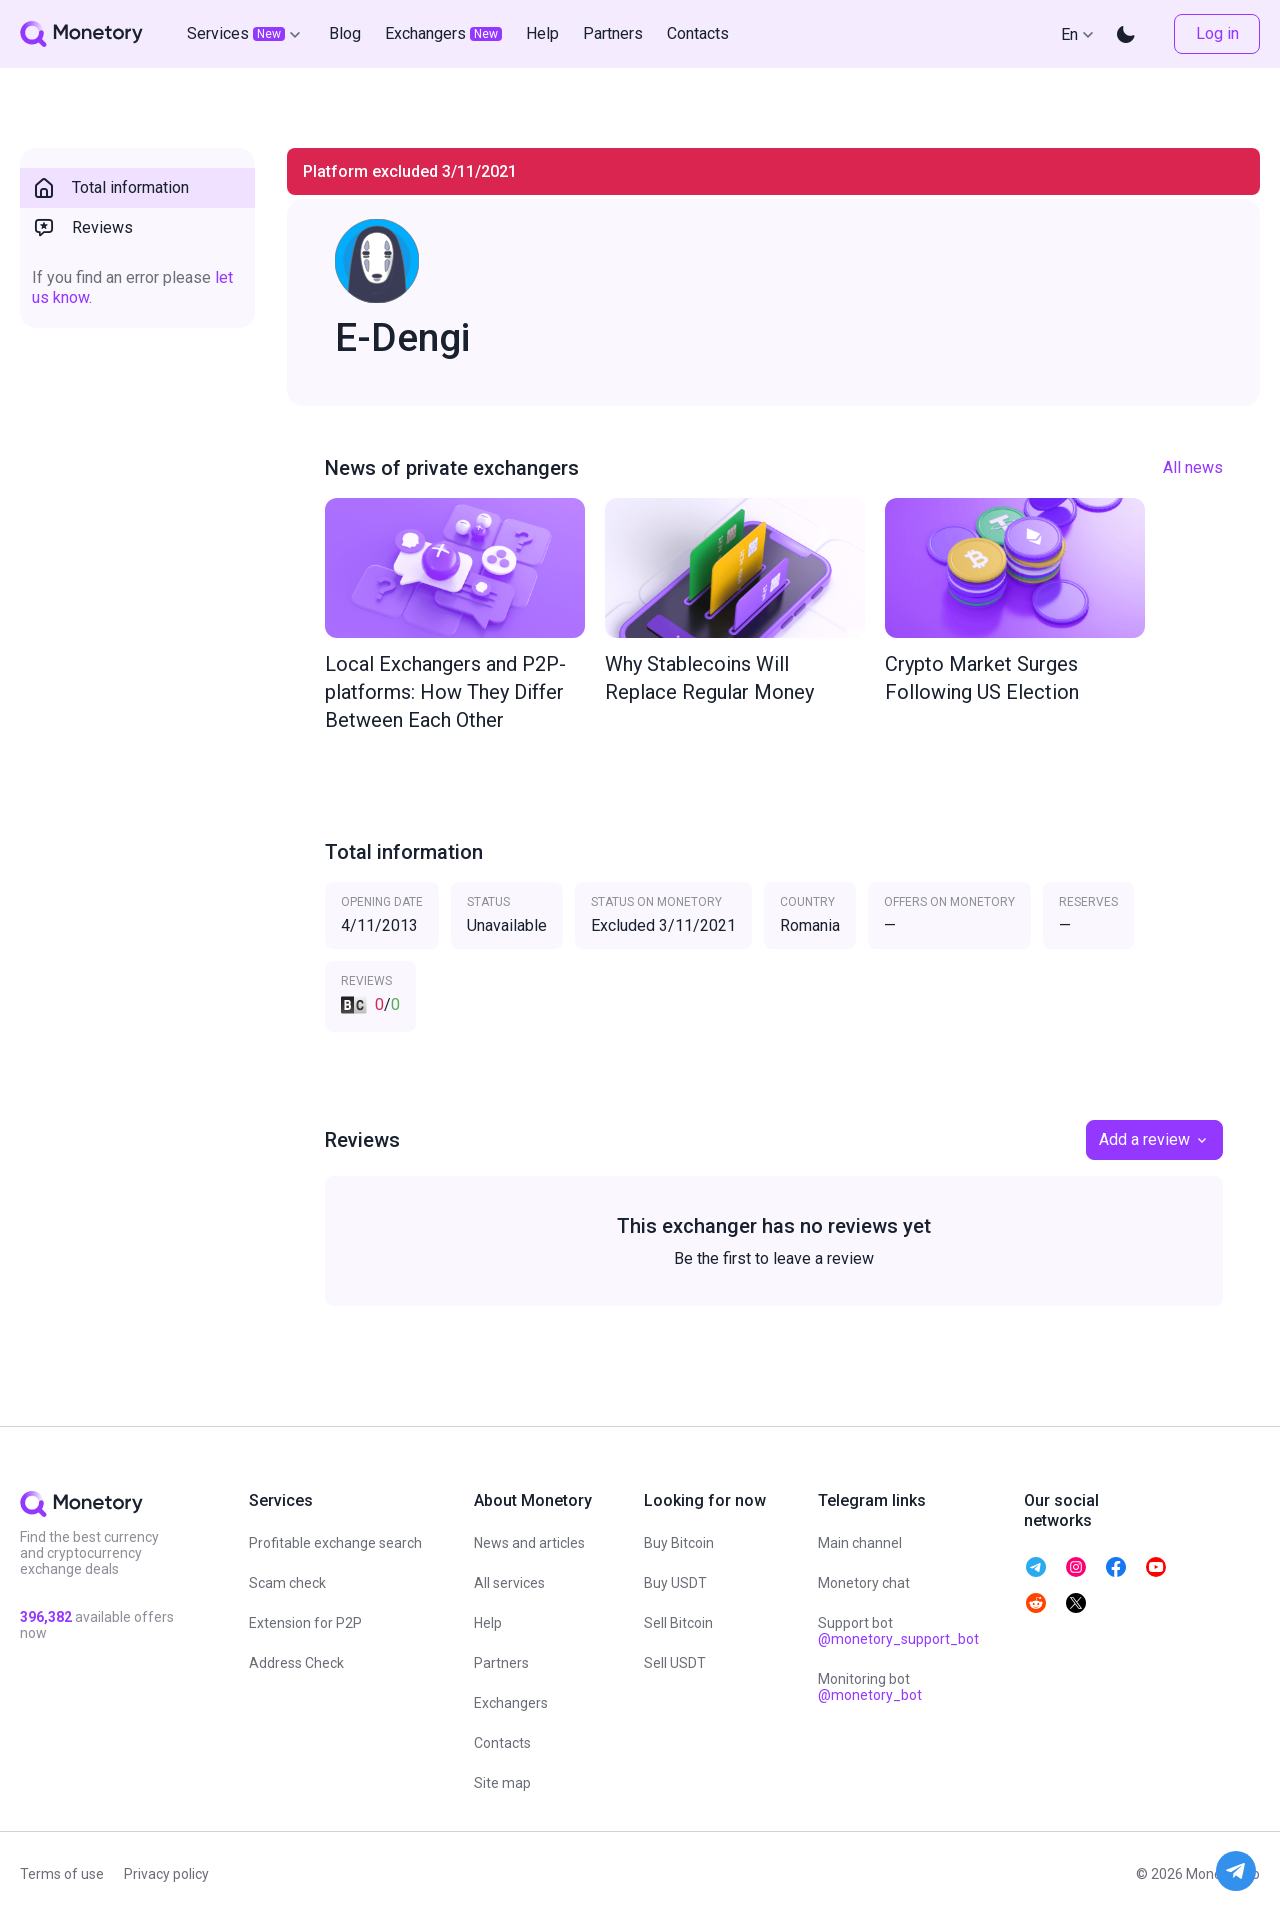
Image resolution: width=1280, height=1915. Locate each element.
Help (488, 1623)
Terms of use (62, 1874)
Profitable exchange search (335, 1543)
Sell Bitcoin (678, 1623)
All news (1193, 467)
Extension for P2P (305, 1623)
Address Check (296, 1663)
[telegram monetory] (1036, 1567)
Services (246, 34)
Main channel (860, 1543)
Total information (110, 188)
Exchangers (511, 1703)
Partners (501, 1663)
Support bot (898, 1631)
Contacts (502, 1743)
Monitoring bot (870, 1687)
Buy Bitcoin (679, 1543)
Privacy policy (166, 1874)
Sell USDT (675, 1663)
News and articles (529, 1543)
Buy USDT (675, 1583)
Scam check (287, 1583)
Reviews (82, 228)
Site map (502, 1783)
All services (509, 1583)
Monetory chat (864, 1583)
